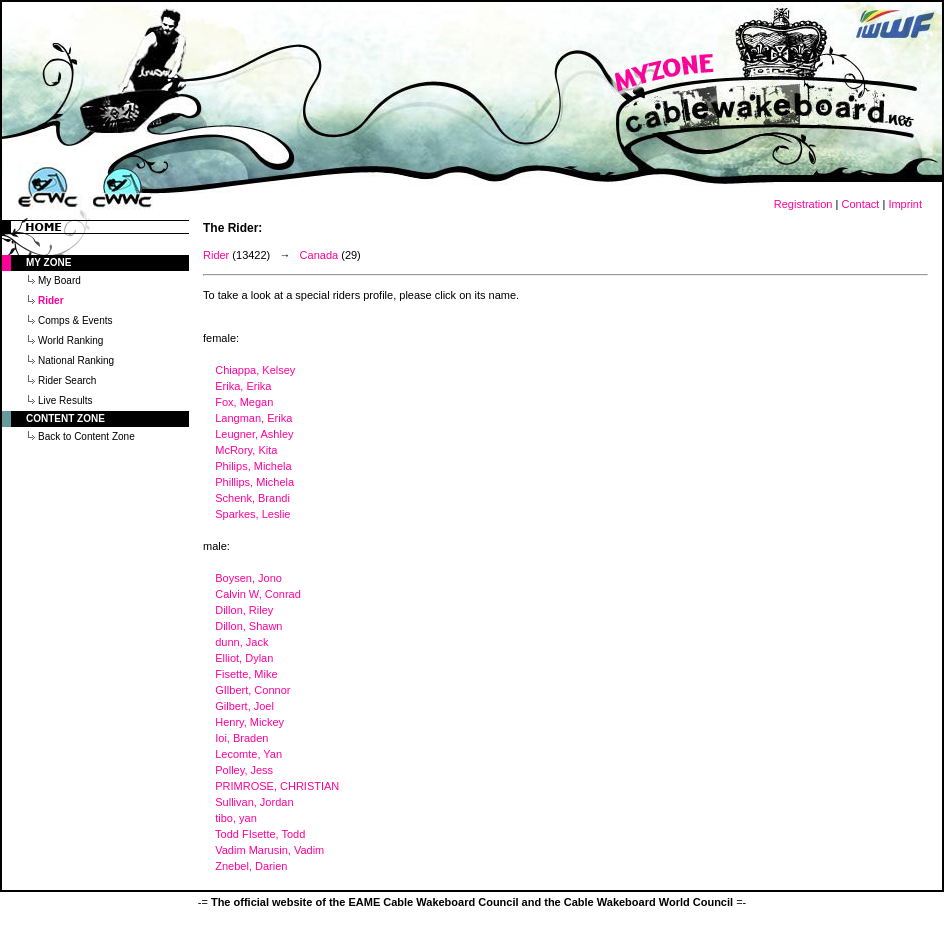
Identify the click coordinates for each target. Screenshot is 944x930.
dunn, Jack (241, 642)
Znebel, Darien (251, 866)
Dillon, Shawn (248, 626)
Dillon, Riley (244, 610)
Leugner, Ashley (254, 434)
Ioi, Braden (241, 738)
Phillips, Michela (254, 482)
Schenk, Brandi (252, 498)
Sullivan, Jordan (254, 802)
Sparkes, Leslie (252, 514)
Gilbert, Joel (244, 706)
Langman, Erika (253, 418)
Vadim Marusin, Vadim (269, 850)
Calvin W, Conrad (258, 594)
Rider (216, 255)
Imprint (905, 204)
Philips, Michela (253, 466)
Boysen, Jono (248, 578)
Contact (860, 204)
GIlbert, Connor (252, 690)
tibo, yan (236, 818)
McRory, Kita (246, 450)
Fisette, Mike (246, 674)
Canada (319, 255)
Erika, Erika (243, 386)
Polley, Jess (244, 770)
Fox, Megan (244, 402)
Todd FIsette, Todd (260, 834)
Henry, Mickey (249, 722)
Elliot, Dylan (244, 658)
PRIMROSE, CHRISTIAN (277, 786)
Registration (803, 204)
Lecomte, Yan (248, 754)
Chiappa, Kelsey (255, 370)
